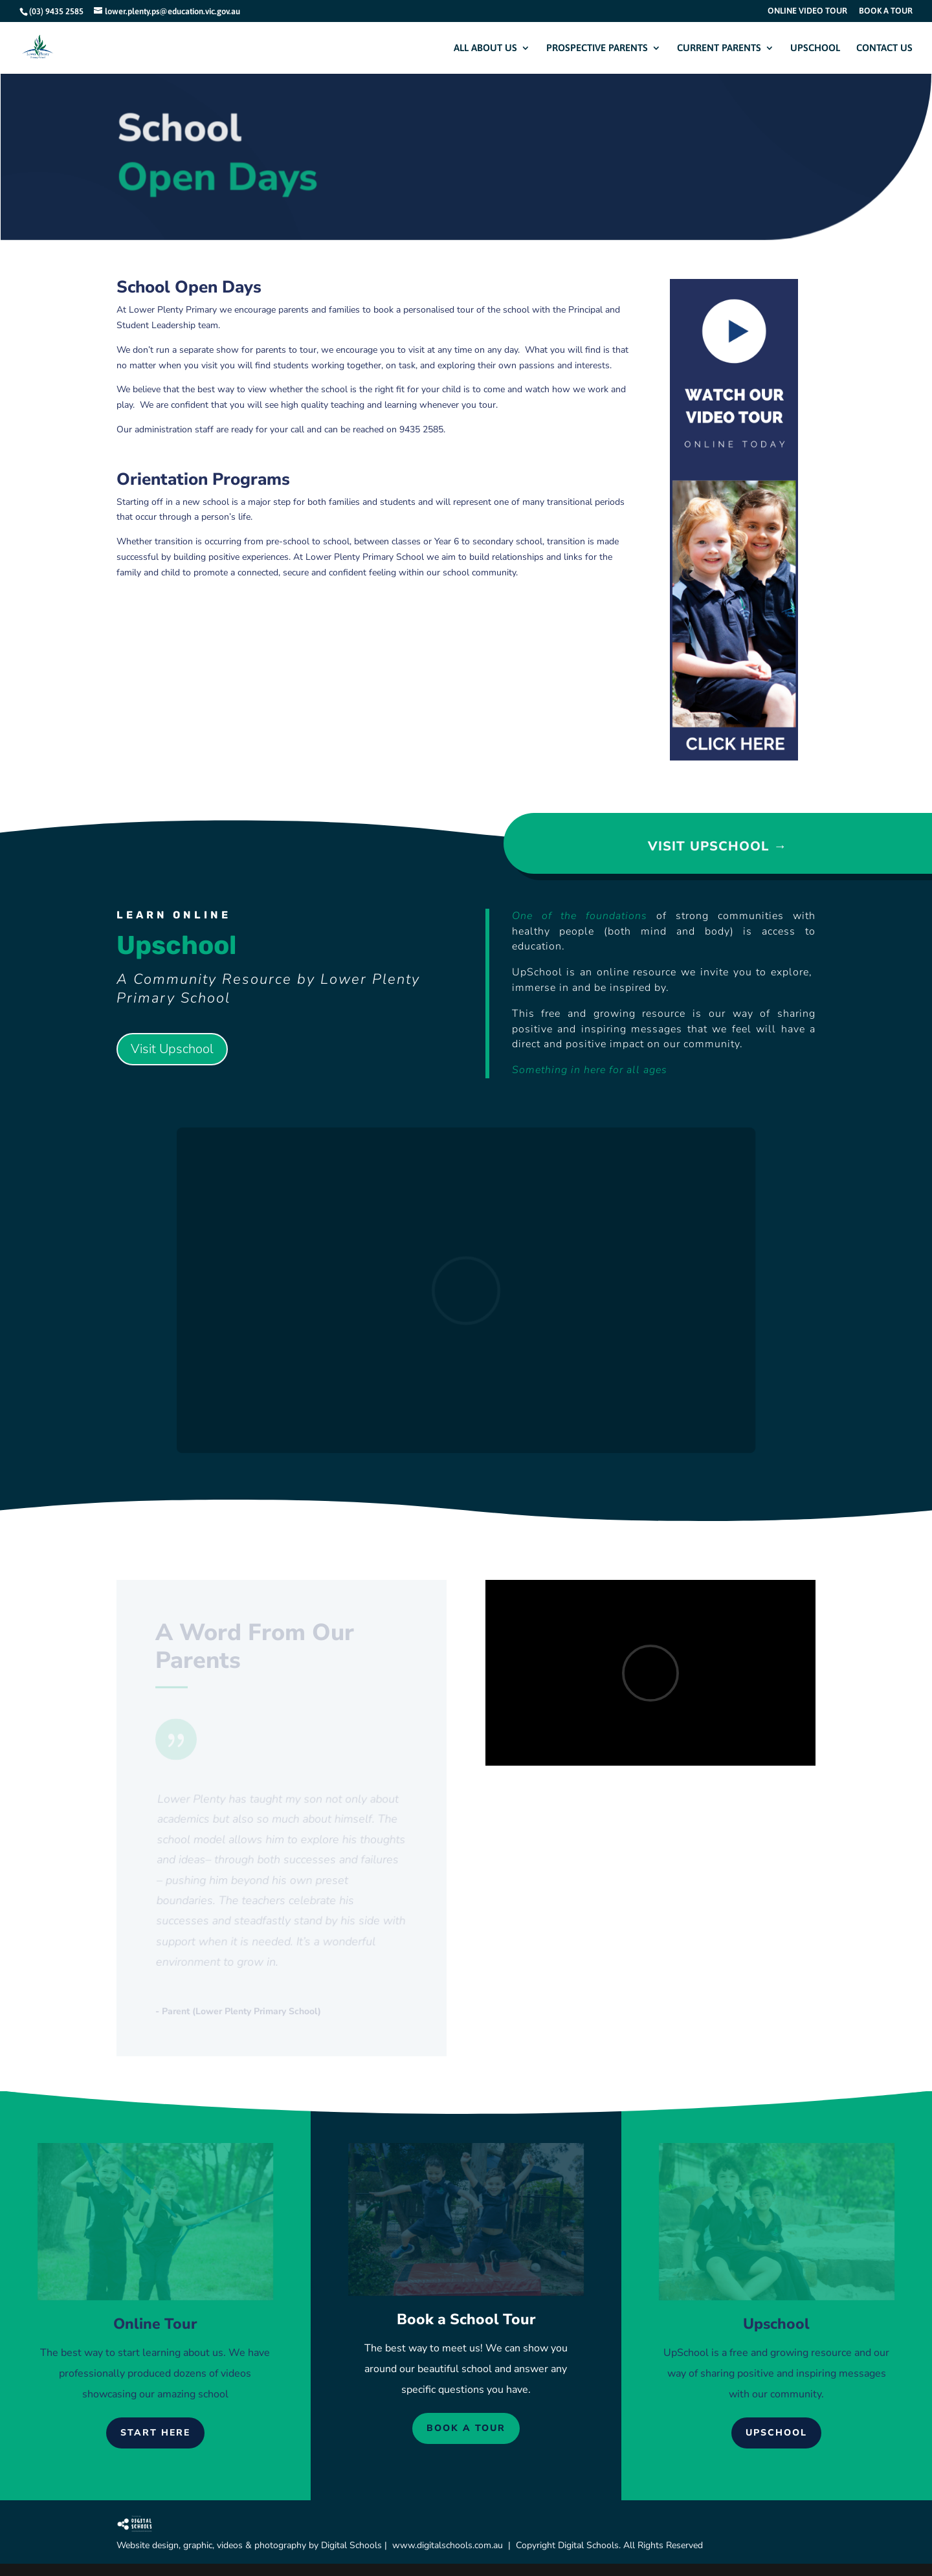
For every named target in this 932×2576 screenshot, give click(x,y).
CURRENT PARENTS (719, 48)
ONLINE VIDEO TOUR (807, 11)
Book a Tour (466, 2428)
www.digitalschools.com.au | (454, 2545)
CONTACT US (884, 48)
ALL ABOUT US (485, 48)
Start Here (155, 2432)
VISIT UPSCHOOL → (717, 846)
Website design (147, 2545)
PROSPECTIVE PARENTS (597, 48)
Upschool (776, 2432)
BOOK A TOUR (886, 11)
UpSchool (686, 2353)
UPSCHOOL (815, 48)
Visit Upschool (172, 1049)
